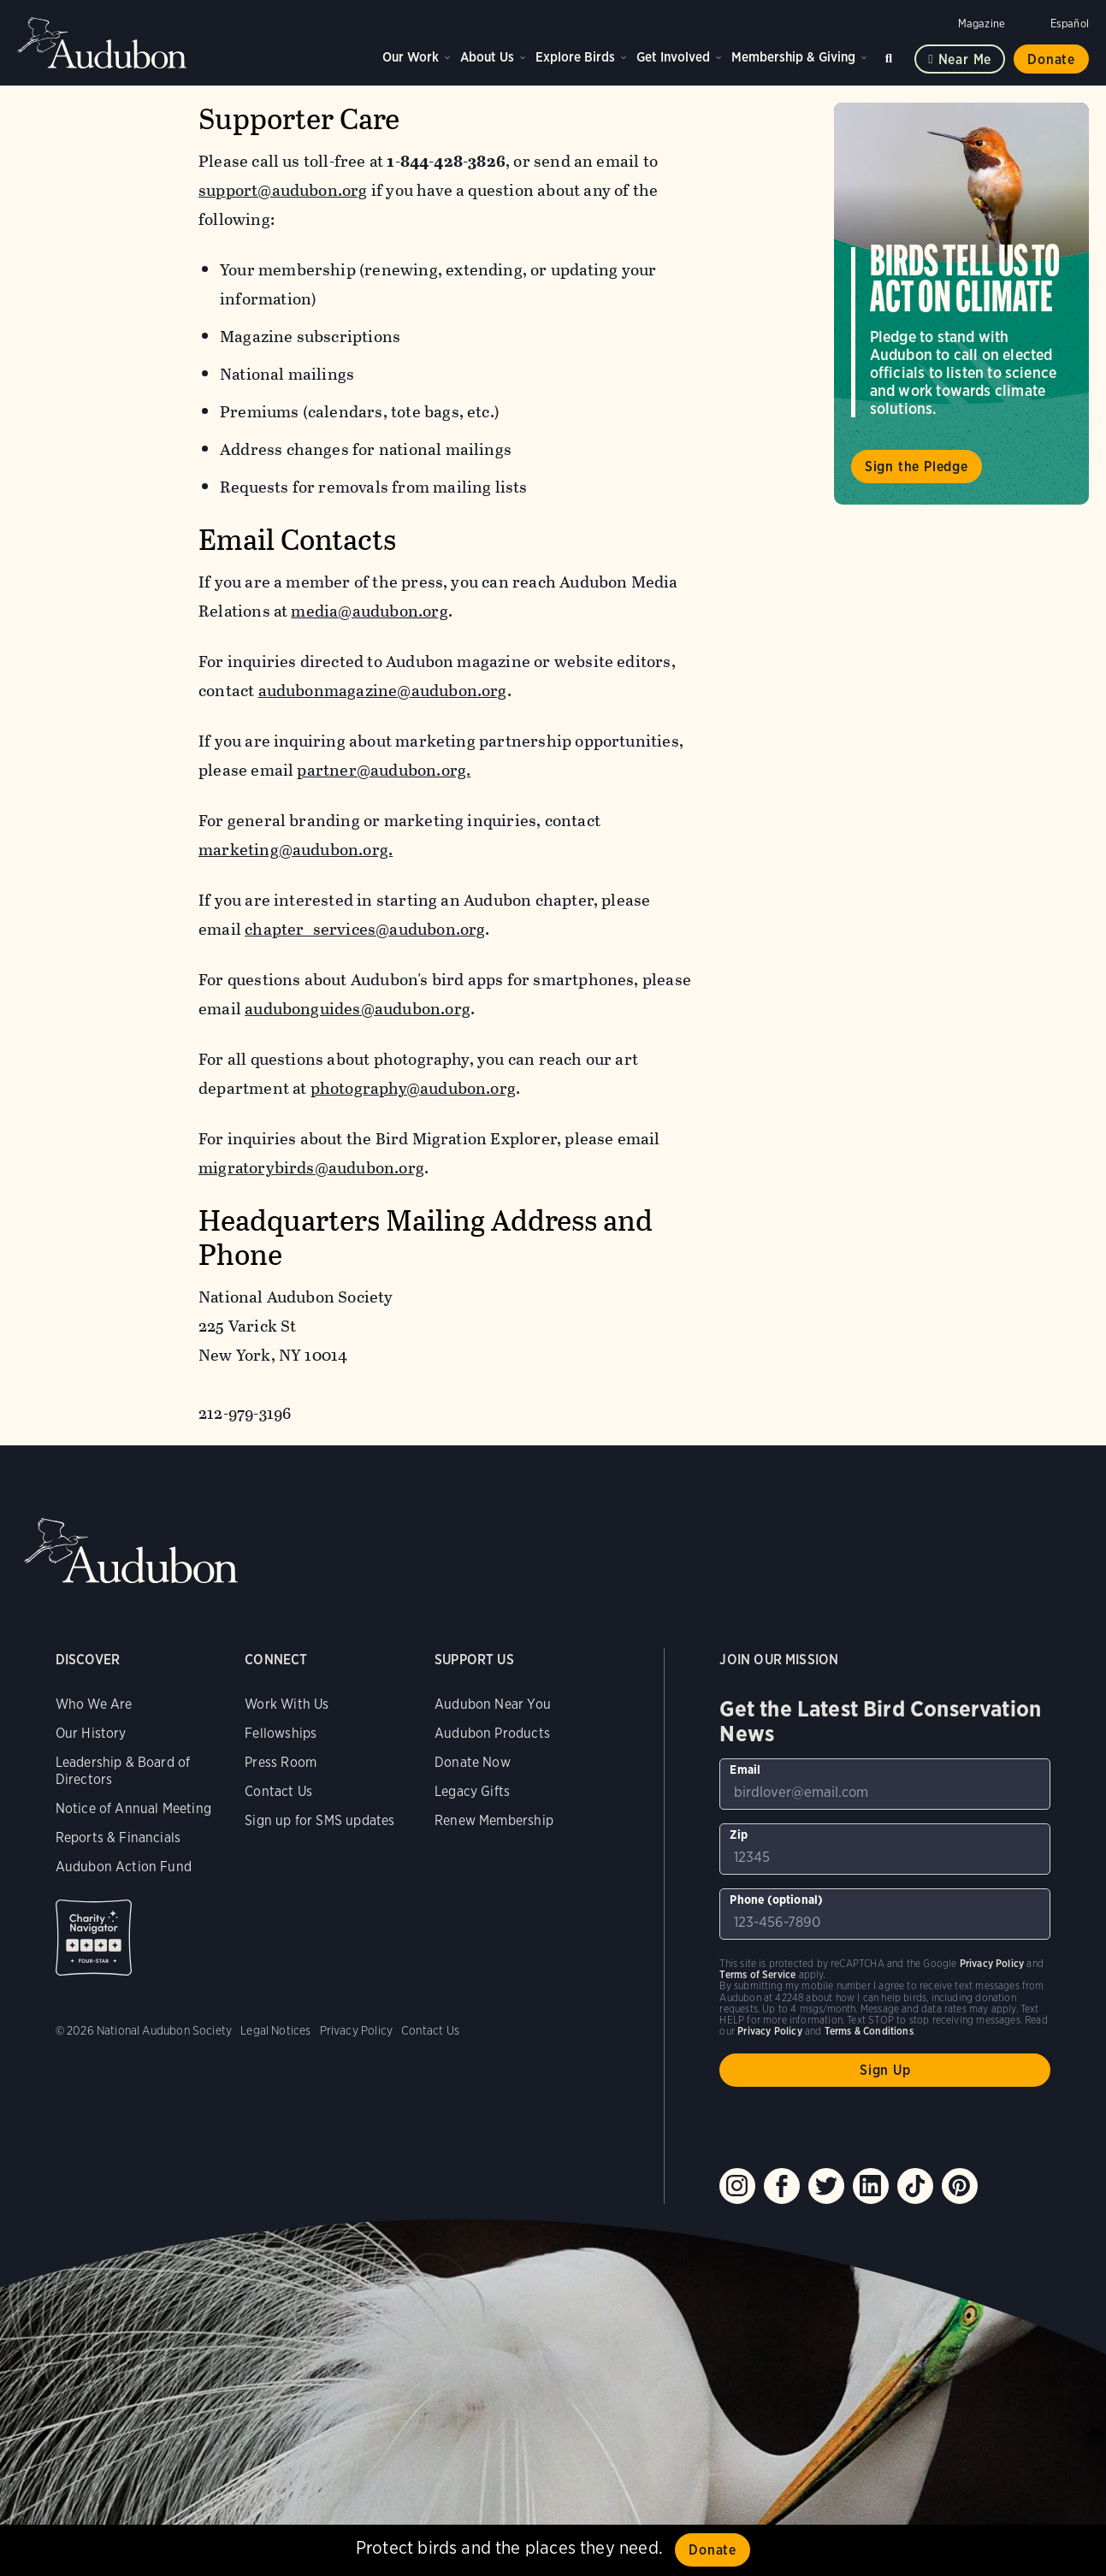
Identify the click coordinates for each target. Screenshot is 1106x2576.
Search (891, 55)
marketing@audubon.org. (295, 849)
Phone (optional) (776, 1899)
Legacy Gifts (472, 1791)
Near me (965, 59)
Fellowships (280, 1733)
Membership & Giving (793, 57)
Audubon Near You (493, 1704)
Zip (739, 1834)
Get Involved (673, 57)
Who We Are (94, 1704)
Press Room (280, 1762)
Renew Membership (494, 1820)
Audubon (102, 42)
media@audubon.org (370, 611)
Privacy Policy (356, 2030)
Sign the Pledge (916, 466)
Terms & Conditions (869, 2030)
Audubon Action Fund (124, 1866)
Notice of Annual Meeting (133, 1808)
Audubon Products (492, 1733)
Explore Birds (575, 57)
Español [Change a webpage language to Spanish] (1069, 23)
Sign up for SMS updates (319, 1820)
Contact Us (278, 1791)
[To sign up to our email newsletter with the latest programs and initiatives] (884, 1784)
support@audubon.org (283, 190)
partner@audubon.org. (384, 770)
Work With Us (286, 1704)
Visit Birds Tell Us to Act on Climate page (961, 304)
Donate (1051, 59)
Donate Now (473, 1762)
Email (745, 1769)
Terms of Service (757, 1974)
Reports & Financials (118, 1837)
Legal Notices (275, 2030)
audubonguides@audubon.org (357, 1008)
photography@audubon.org (413, 1088)
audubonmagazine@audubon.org (382, 690)
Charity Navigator (94, 1938)
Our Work (410, 57)
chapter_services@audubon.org (365, 929)
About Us (487, 57)
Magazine (981, 23)
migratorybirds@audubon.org (311, 1167)
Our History (91, 1733)
